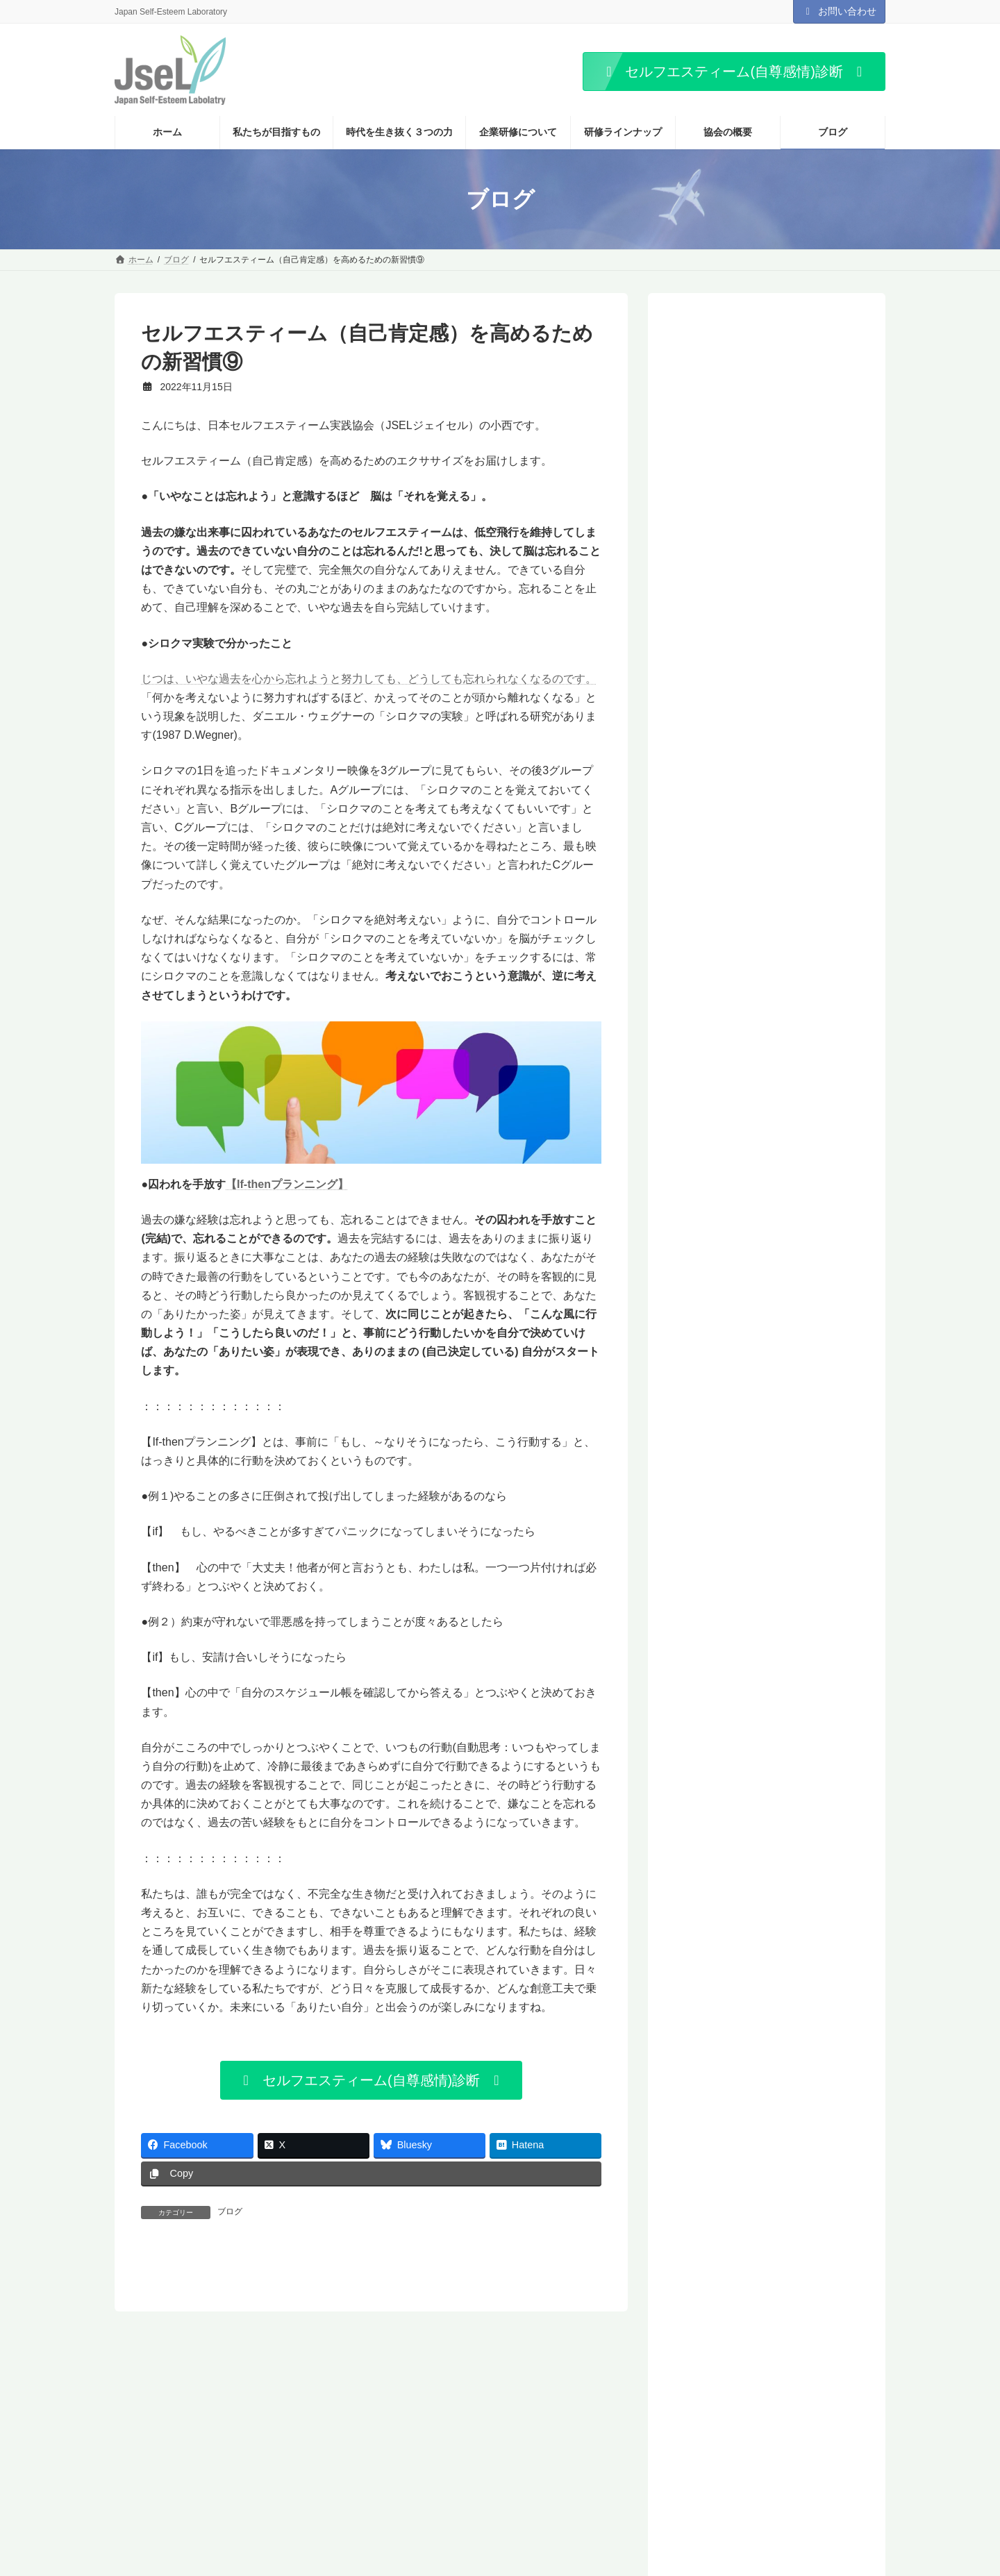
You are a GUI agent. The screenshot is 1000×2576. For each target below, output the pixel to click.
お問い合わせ (839, 11)
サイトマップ (465, 2443)
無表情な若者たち (731, 1233)
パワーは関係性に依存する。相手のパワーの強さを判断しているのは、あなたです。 (770, 1194)
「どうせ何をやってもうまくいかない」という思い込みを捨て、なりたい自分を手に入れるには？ (770, 1270)
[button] (734, 71)
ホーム (140, 2443)
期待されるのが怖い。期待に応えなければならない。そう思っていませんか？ (770, 1074)
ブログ (229, 2211)
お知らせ (534, 2443)
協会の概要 (201, 2443)
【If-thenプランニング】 (287, 1184)
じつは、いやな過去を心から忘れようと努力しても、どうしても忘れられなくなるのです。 (369, 679)
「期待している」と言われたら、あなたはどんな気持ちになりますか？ (796, 621)
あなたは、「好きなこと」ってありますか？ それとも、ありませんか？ (796, 543)
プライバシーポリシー (370, 2443)
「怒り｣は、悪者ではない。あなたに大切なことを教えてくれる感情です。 (798, 386)
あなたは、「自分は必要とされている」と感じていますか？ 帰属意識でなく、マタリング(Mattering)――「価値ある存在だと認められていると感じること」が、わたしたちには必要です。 (800, 914)
